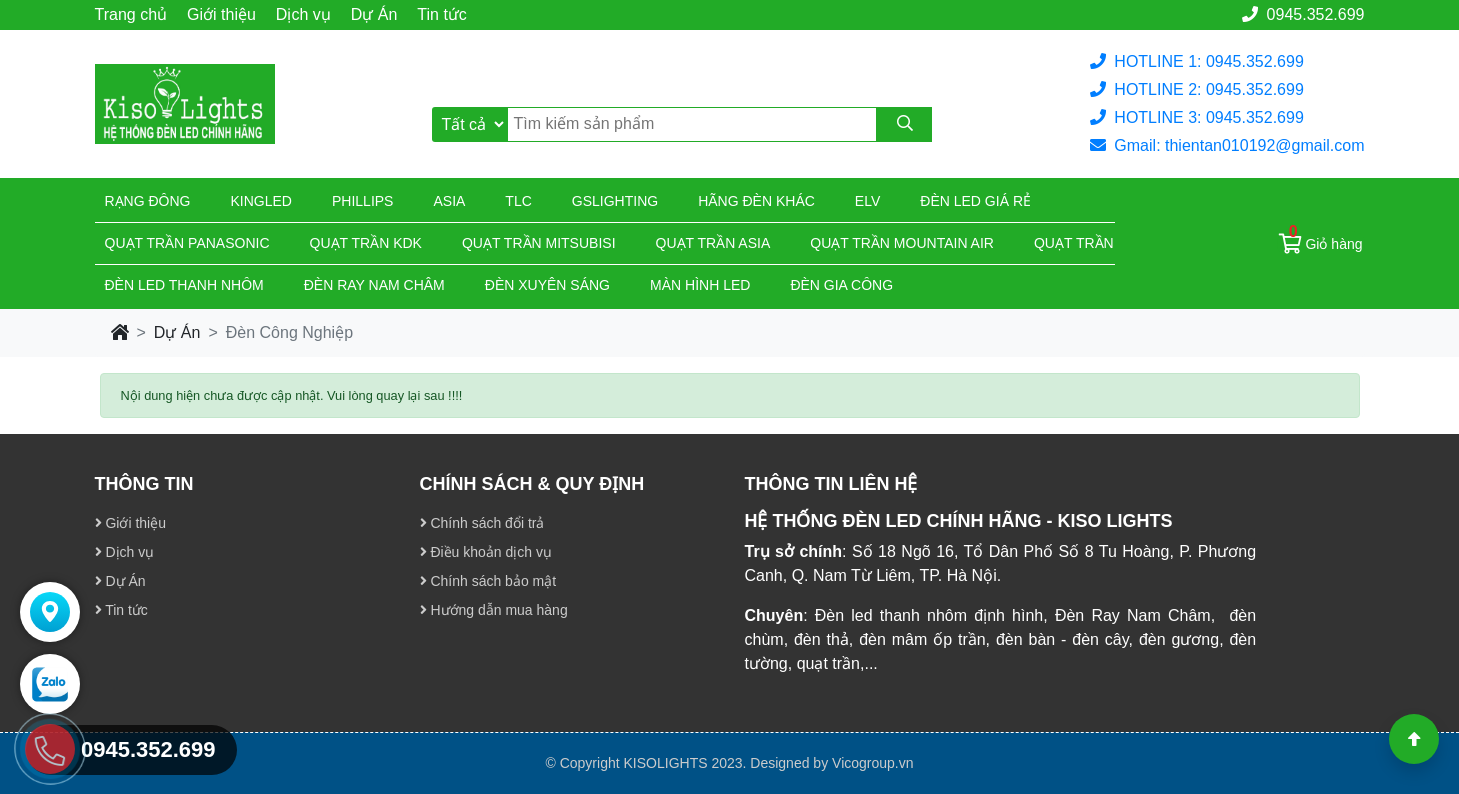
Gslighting (615, 201)
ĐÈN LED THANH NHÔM (184, 285)
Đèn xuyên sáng (547, 285)
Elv (867, 201)
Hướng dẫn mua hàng (494, 610)
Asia (449, 201)
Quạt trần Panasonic (187, 243)
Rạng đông (148, 201)
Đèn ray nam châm (374, 285)
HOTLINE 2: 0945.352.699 (1196, 89)
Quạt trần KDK (366, 243)
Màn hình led (700, 285)
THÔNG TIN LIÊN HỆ (831, 484)
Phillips (362, 201)
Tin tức (442, 14)
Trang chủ (131, 14)
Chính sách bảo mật (488, 581)
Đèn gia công (841, 285)
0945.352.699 (1303, 14)
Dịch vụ (303, 14)
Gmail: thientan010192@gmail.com (1227, 145)
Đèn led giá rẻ (975, 201)
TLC (518, 201)
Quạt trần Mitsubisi (539, 243)
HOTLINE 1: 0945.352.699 (1196, 61)
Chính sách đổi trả (482, 523)
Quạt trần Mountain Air (902, 243)
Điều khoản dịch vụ (486, 552)
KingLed (261, 201)
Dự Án (374, 14)
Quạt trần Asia (713, 243)
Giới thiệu (221, 14)
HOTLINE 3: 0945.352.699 (1196, 117)
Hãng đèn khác (756, 201)
